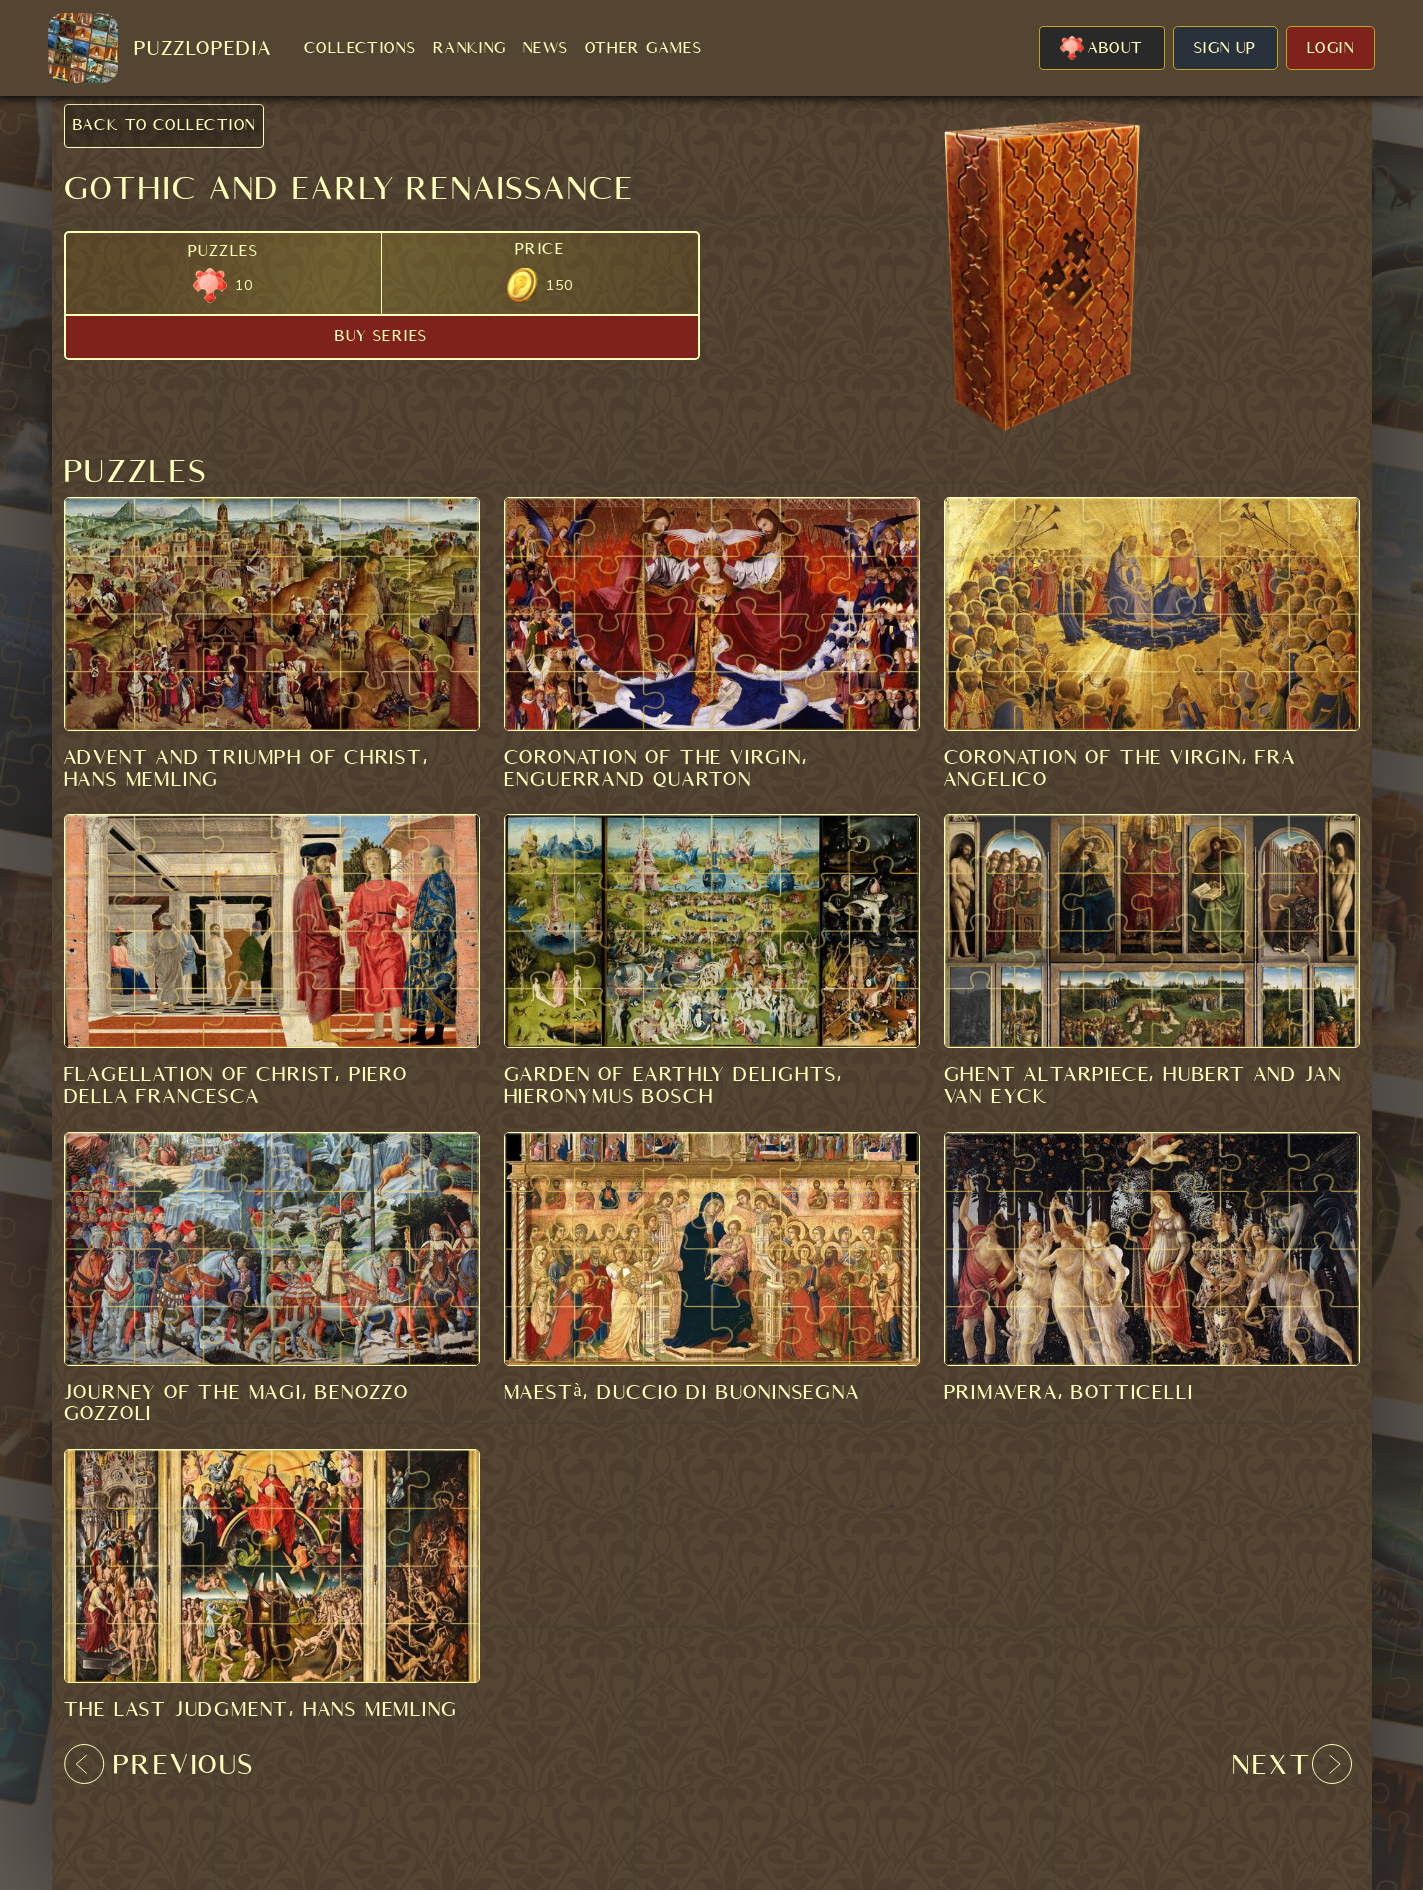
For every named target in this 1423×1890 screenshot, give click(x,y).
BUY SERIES (381, 336)
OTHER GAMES (644, 48)
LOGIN (1330, 48)
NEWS (546, 48)
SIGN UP (1225, 48)
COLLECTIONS (360, 48)
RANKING (470, 48)
